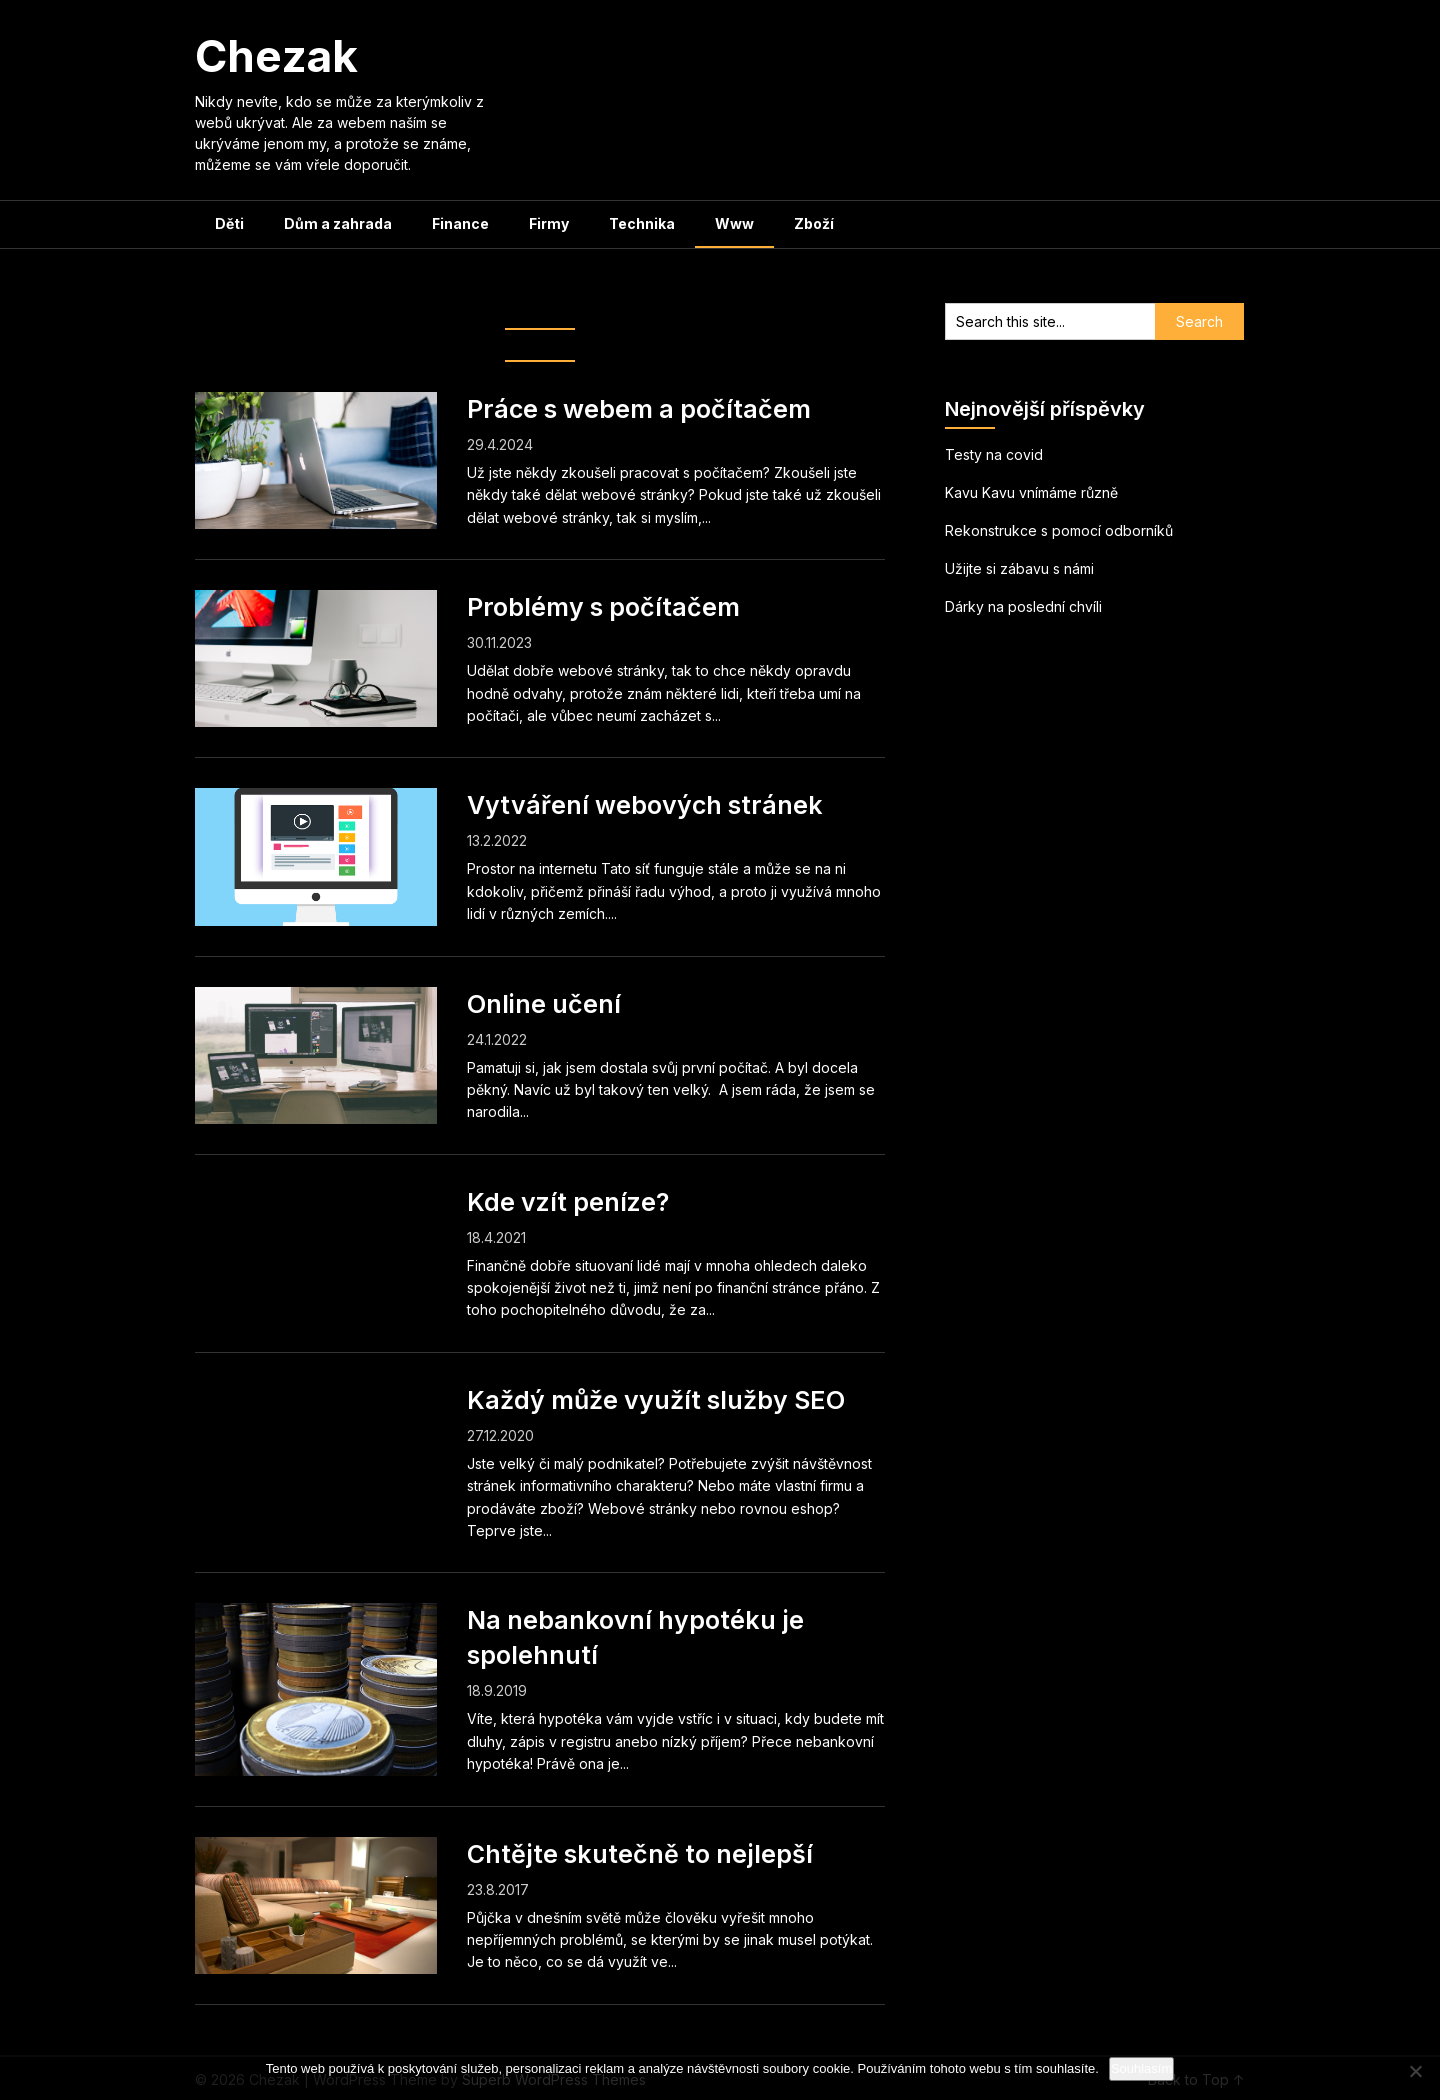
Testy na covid (994, 454)
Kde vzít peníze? (568, 1202)
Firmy (549, 223)
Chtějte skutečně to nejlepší (640, 1854)
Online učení (544, 1004)
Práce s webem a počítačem (639, 409)
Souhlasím (1141, 2068)
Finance (460, 223)
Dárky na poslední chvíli (1023, 606)
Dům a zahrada (338, 223)
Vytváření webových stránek (645, 805)
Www (734, 223)
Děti (229, 223)
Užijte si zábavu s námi (1019, 568)
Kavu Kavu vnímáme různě (1031, 492)
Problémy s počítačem (603, 607)
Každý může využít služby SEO (656, 1400)
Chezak (276, 56)
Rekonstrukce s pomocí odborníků (1059, 530)
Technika (642, 223)
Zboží (814, 223)
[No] (1415, 2071)
